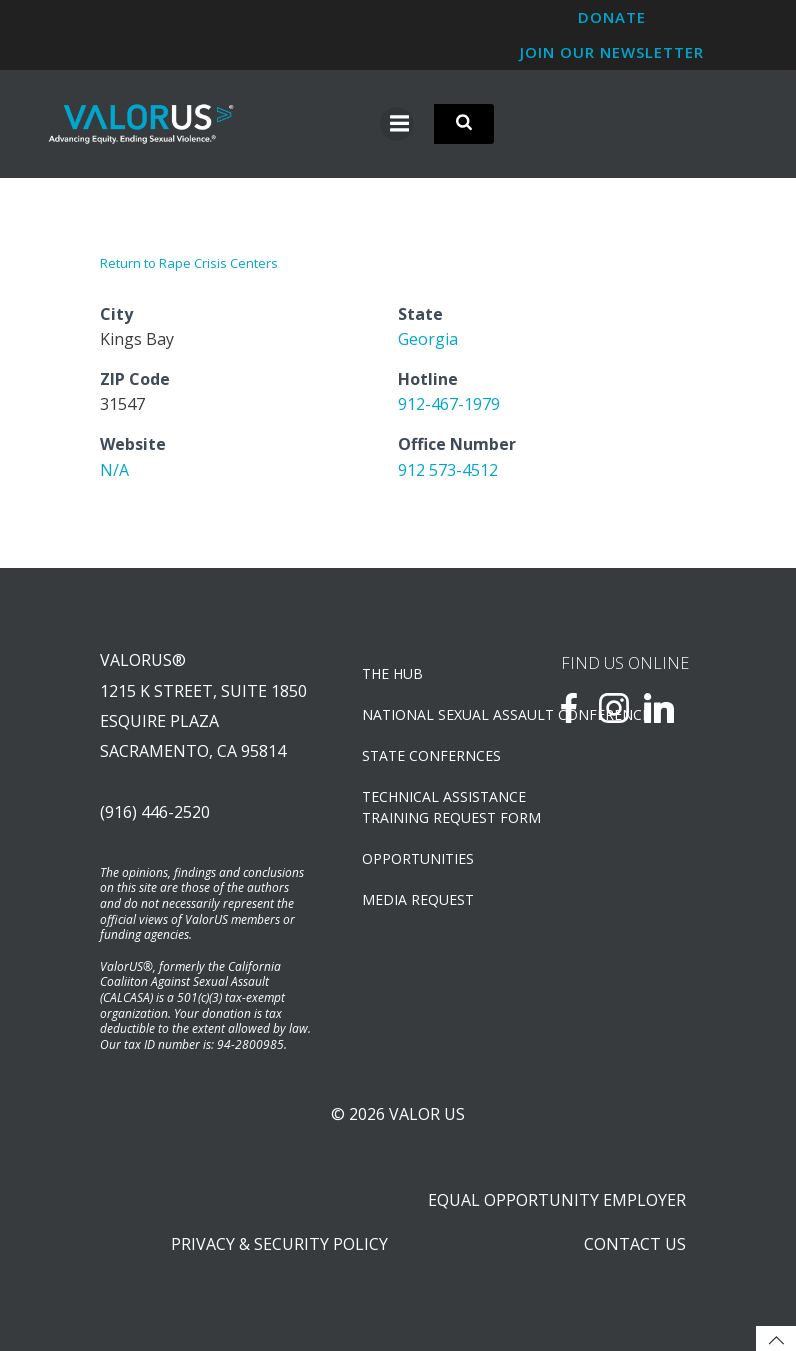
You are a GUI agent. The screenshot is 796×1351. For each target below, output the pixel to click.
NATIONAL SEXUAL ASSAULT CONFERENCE (432, 714)
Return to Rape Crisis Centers (189, 263)
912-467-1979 (449, 404)
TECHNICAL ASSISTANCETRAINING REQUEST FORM (432, 807)
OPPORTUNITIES (418, 858)
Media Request (418, 899)
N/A (114, 470)
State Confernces (431, 755)
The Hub (392, 673)
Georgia (428, 339)
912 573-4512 (448, 470)
